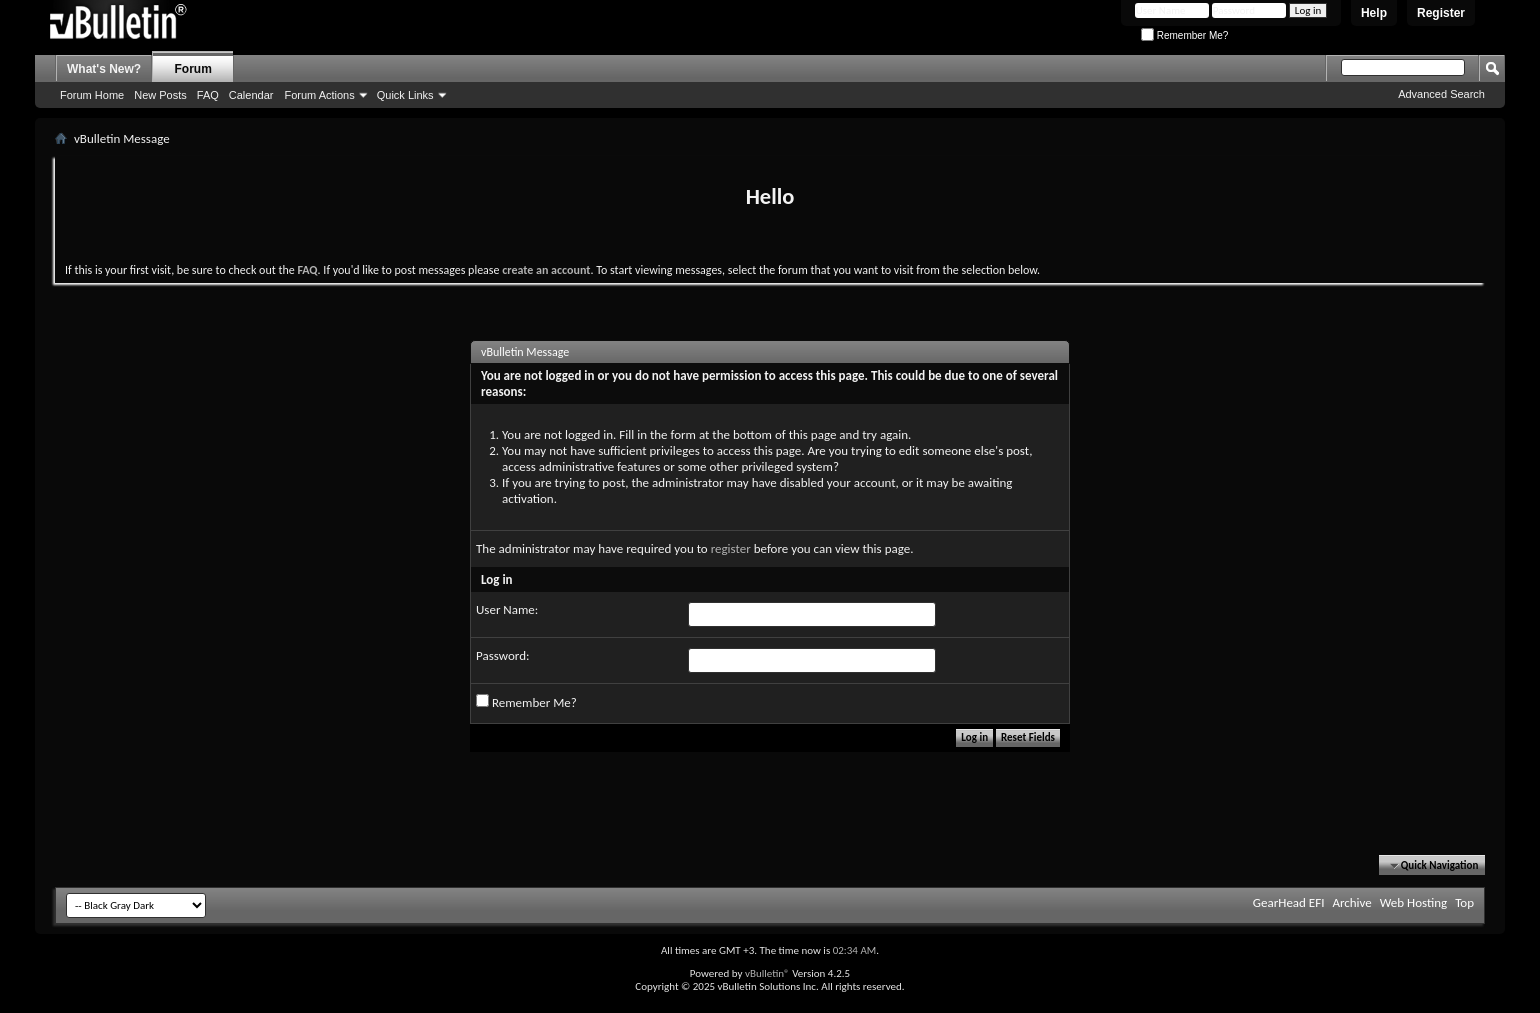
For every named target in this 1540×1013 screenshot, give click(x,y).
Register (1441, 13)
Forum (193, 69)
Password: (502, 655)
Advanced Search (1441, 94)
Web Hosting (1413, 902)
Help (1374, 13)
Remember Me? (1184, 35)
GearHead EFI (1289, 902)
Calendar (251, 95)
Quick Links (405, 95)
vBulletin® (767, 973)
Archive (1351, 902)
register (731, 548)
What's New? (104, 69)
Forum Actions (319, 95)
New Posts (160, 95)
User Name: (507, 609)
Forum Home (92, 95)
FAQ (208, 95)
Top (1464, 902)
